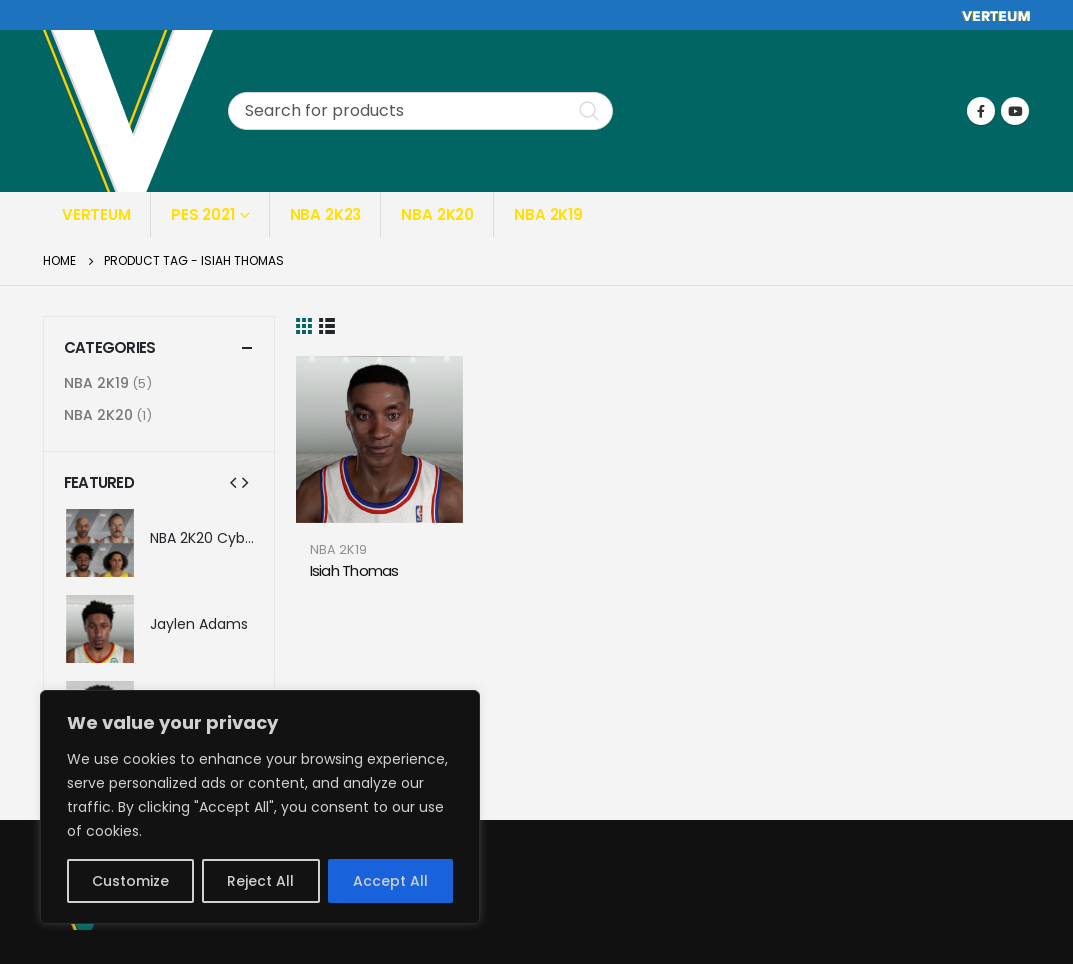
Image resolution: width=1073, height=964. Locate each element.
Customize (130, 881)
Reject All (260, 881)
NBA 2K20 (437, 214)
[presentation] (233, 482)
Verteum (96, 214)
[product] (379, 439)
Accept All (390, 881)
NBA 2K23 (326, 214)
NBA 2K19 (548, 214)
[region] (260, 807)
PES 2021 (203, 214)
